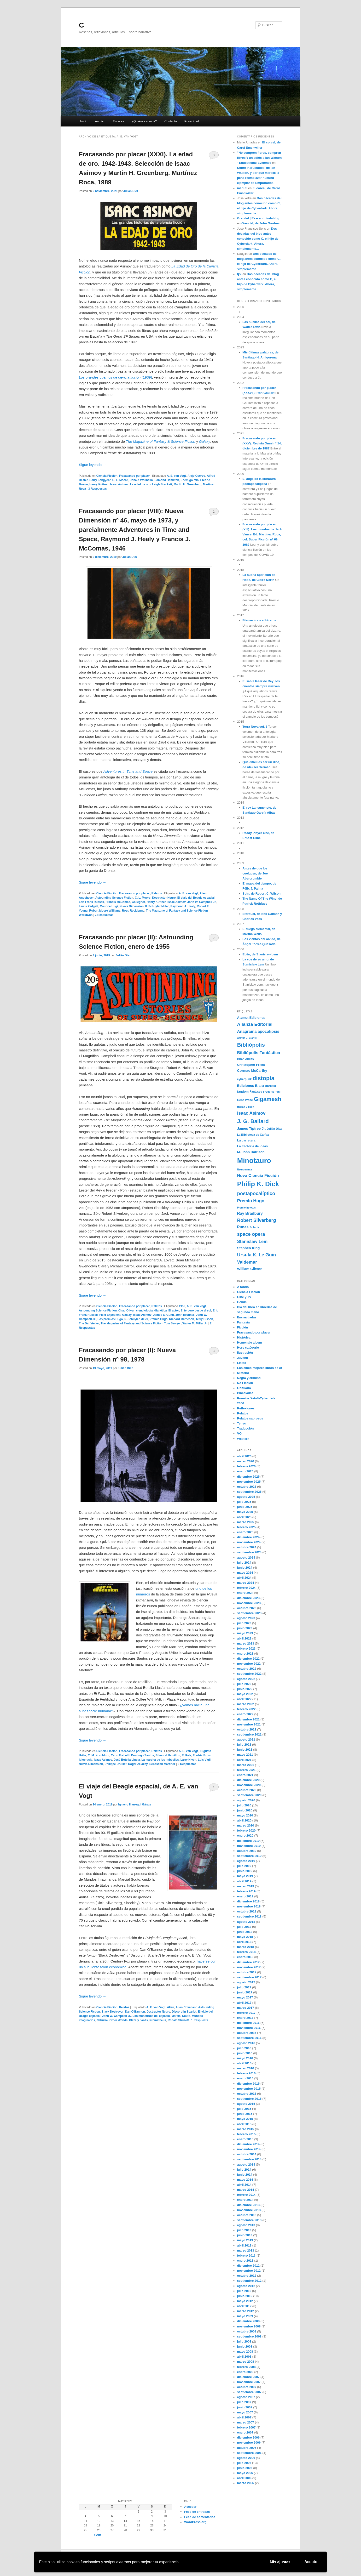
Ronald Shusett (178, 2020)
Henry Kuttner (99, 484)
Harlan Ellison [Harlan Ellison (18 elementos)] (245, 1106)
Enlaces (118, 121)
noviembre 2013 (249, 2210)
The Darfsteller (89, 1323)
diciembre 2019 (248, 1841)
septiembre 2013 (249, 2220)
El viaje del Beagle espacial (196, 897)
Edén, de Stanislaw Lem (260, 954)
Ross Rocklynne (133, 910)
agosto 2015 (246, 2103)
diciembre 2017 (248, 1962)
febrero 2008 (246, 2367)
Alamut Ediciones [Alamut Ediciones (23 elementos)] (251, 1018)
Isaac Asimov (119, 484)
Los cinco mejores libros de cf (259, 1368)
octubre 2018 (246, 1911)
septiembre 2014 (249, 2159)
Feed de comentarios (199, 2517)
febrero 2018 (246, 1952)
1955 (182, 1306)
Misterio (243, 1373)
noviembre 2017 (249, 1967)
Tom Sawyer (172, 1323)
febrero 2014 (246, 2194)
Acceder (190, 2506)
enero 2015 (245, 2139)
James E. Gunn (163, 1314)
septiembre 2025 (249, 1491)
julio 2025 (244, 1502)
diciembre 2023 (248, 1598)
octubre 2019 (246, 1851)
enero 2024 (245, 1592)
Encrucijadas (246, 1317)
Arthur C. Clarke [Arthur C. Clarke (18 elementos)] (247, 1037)
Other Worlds (118, 2020)
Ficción (242, 1327)
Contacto (170, 121)
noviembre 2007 (249, 2382)
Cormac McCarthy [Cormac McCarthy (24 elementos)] (252, 1070)
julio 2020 (244, 1805)
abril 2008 (244, 2356)
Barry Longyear (100, 480)
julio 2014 (244, 2169)
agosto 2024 (246, 1557)
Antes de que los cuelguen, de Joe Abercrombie (255, 873)
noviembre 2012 (249, 2270)
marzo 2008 (245, 2361)
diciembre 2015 (248, 2083)
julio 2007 (244, 2402)
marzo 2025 (245, 1522)
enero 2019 (245, 1896)
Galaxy (127, 1314)
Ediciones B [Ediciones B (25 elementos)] (247, 1086)
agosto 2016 (246, 2043)
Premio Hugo (159, 1319)
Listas (241, 1363)
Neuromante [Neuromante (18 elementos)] (244, 1169)
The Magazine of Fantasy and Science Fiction (177, 910)
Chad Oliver (126, 1310)
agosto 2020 (246, 1800)
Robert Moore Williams (104, 910)
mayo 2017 (245, 1997)
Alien (202, 893)
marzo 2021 (245, 1765)
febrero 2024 (246, 1587)
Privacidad (191, 121)
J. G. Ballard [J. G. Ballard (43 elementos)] (253, 1121)
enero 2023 (245, 1653)
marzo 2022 (245, 1704)
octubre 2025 (246, 1486)
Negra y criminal (249, 1378)
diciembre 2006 (248, 2437)
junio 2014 (244, 2174)
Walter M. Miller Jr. (195, 1323)
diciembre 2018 (248, 1901)
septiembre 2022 (249, 1673)
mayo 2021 (245, 1754)
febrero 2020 (246, 1830)
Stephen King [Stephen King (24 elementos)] (248, 1248)
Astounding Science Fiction (114, 897)
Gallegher (138, 902)
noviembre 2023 (249, 1603)
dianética (160, 1310)
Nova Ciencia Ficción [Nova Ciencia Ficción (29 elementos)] (258, 1175)
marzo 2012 (245, 2311)
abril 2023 (244, 1638)
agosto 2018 (246, 1921)
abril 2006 (244, 2478)
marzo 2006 (245, 2483)
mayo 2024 (245, 1572)
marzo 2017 (245, 2007)
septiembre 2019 (249, 1856)
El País (186, 1755)
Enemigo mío (190, 480)
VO (239, 1433)
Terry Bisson (204, 1319)
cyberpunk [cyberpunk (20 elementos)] (244, 1079)
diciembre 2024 (248, 1537)
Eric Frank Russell (91, 902)
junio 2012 (244, 2296)
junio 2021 (244, 1749)
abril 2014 (244, 2184)
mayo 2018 (245, 1937)
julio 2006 (244, 2463)
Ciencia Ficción (106, 475)
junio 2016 (244, 2053)
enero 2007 (245, 2432)
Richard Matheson (181, 1319)
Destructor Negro (164, 897)
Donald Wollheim (141, 480)
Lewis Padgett (88, 906)
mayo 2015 (245, 2119)
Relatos (156, 893)
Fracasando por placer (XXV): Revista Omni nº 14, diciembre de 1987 (262, 443)
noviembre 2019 (249, 1846)
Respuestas (97, 488)
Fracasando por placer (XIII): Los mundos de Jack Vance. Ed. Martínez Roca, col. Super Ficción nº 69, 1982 (262, 534)
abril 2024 (244, 1577)
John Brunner (184, 1314)
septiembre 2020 (249, 1795)
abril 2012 (244, 2306)
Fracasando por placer (134, 475)
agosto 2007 (246, 2397)
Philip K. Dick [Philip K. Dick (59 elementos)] (258, 1184)
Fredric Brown (202, 1755)
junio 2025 (244, 1507)
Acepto (310, 2562)
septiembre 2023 (249, 1613)
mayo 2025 (245, 1512)
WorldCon (86, 915)
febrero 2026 (246, 1466)
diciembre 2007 (248, 2377)
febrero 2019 (246, 1891)
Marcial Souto (180, 2016)
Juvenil (242, 1358)
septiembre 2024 (249, 1552)
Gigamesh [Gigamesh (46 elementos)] (267, 1099)
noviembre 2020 (249, 1785)
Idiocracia (85, 1759)
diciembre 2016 (248, 2023)
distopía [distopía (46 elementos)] (263, 1078)
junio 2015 (244, 2114)
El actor (173, 1310)
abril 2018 (244, 1942)
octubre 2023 (246, 1608)
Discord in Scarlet (184, 2011)
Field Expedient (110, 1314)
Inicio (83, 121)
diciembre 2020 (248, 1780)
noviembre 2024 (249, 1542)
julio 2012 (244, 2291)
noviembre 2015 (249, 2088)
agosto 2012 (246, 2286)
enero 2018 (245, 1957)
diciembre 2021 (248, 1719)
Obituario (244, 1388)
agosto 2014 (246, 2164)
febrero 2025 (246, 1527)
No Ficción (245, 1383)
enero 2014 (245, 2200)
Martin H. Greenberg (187, 484)
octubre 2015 (246, 2093)
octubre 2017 (246, 1972)
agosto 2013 (246, 2225)
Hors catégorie (248, 1347)
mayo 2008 (245, 2351)
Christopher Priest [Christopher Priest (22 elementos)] (251, 1065)
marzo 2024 (245, 1582)
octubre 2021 (246, 1729)
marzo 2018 (245, 1947)
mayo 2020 (245, 1815)
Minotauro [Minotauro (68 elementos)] (254, 1160)
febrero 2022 (246, 1709)
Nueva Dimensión (131, 906)
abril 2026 (244, 1456)
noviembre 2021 (249, 1724)
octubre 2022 (246, 1668)
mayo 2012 (245, 2301)
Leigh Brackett (162, 484)
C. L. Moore (120, 480)
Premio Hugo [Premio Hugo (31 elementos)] (250, 1200)
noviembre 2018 (249, 1906)
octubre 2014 (246, 2154)
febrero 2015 (246, 2134)
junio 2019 (244, 1871)
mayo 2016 (245, 2058)
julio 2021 (244, 1744)
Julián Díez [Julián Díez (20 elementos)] (274, 1128)
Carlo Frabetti (120, 1755)
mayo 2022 (245, 1694)
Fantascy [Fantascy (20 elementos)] (256, 1091)
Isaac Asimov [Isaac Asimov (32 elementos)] (251, 1113)
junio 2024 (244, 1567)
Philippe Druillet (115, 1764)
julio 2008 (244, 2341)
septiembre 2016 (249, 2038)
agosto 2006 (246, 2458)
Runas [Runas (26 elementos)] (243, 1227)
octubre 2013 (246, 2215)
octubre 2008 (246, 2331)
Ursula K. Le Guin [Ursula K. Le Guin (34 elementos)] (256, 1254)
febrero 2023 (246, 1648)
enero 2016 (245, 2078)
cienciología (144, 1310)
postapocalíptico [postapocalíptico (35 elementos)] (256, 1193)
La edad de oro (140, 484)
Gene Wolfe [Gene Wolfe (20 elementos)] (245, 1100)
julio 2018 (244, 1927)
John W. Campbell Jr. (201, 902)
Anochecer (86, 897)
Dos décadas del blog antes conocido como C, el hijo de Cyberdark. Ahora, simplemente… (258, 239)
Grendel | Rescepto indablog (258, 218)
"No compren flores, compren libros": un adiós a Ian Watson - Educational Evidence (259, 158)
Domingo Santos (142, 1755)
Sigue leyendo (92, 465)
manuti (242, 188)
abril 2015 (244, 2124)
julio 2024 (244, 1562)
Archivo (100, 121)
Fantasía (243, 1322)
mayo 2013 (245, 2240)
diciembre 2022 (248, 1658)
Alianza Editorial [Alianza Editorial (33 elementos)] (255, 1024)
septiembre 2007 (249, 2392)
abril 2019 (244, 1881)
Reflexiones (246, 1408)
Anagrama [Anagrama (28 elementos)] (246, 1031)
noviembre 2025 (249, 1481)
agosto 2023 (246, 1618)
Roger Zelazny (138, 1764)
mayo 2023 (245, 1633)
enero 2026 (245, 1471)
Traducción (245, 1428)
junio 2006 (244, 2468)
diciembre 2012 (248, 2265)
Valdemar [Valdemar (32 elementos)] (247, 1262)
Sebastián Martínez (162, 1764)
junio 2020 (244, 1810)
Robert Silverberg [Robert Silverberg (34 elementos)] (256, 1220)
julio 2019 (244, 1866)
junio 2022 (244, 1689)
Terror (241, 1423)
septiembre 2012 (249, 2280)
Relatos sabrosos (250, 1418)
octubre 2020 (246, 1790)
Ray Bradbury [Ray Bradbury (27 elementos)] (250, 1213)
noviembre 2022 (249, 1663)
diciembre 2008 (248, 2321)
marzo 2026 (245, 1461)
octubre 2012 (246, 2275)
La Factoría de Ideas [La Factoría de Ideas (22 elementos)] (252, 1146)
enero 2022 (245, 1714)
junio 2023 (244, 1628)
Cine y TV (244, 1297)
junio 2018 (244, 1932)
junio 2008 (244, 2346)
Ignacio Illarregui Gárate (134, 1804)
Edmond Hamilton (166, 480)
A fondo (243, 1287)
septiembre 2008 (249, 2336)
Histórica (243, 1337)
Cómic (242, 1302)
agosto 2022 (246, 1679)
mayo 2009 (245, 2316)
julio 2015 (244, 2109)
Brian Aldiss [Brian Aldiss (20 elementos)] (245, 1059)
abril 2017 (244, 2002)
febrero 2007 (246, 2427)
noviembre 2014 (249, 2149)
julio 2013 (244, 2230)
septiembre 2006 (249, 2453)
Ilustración (245, 1352)
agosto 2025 (246, 1496)
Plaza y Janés (138, 2020)
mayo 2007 (245, 2412)
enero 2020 (245, 1835)
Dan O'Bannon (135, 2011)
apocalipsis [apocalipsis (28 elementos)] (268, 1031)
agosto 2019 (246, 1861)
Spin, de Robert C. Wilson (262, 893)
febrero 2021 (246, 1770)
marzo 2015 (245, 2129)
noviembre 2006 (249, 2442)
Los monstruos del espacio (151, 2016)
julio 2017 (244, 1987)
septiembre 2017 (249, 1977)
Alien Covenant (186, 2007)
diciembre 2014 (248, 2144)
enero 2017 (245, 2018)
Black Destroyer (112, 2011)
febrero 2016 (246, 2073)
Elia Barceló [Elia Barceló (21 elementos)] (267, 1086)
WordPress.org (195, 2522)
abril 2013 (244, 2245)
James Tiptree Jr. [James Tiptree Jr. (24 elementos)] (251, 1128)
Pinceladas (245, 1393)
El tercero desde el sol (195, 1310)
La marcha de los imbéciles (160, 1759)
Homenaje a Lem (249, 1342)
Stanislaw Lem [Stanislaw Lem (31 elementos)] (252, 1241)
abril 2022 (244, 1699)
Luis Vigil (204, 1759)
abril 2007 (244, 2417)
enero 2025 (245, 1532)
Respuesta (199, 2020)
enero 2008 (245, 2372)
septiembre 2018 (249, 1916)
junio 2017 (244, 1992)
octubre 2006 (246, 2448)
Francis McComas (117, 902)
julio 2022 (244, 1684)
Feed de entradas (197, 2512)
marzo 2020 (245, 1825)
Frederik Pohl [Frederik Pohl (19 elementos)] (271, 1091)
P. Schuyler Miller (157, 906)
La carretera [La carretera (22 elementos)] (246, 1140)
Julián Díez (130, 191)
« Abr (97, 2534)
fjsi (239, 274)
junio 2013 (244, 2235)
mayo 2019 (245, 1876)
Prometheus (158, 2020)
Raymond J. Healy (182, 906)
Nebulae (102, 2020)
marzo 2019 (245, 1886)
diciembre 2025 (248, 1476)
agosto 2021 (246, 1739)
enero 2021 (245, 1775)
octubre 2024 (246, 1547)
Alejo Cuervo (196, 475)
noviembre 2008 (249, 2326)
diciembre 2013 (248, 2205)
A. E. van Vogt (176, 475)
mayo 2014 (245, 2179)
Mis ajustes (280, 2562)
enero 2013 (245, 2260)
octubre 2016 (246, 2033)
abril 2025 (244, 1517)
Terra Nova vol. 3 (255, 726)
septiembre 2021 (249, 1734)
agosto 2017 (246, 1982)
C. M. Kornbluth (98, 1755)
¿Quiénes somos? (144, 121)
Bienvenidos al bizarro (259, 620)
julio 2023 (244, 1623)
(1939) (115, 377)
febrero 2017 (246, 2012)
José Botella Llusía (127, 1759)
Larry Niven (188, 1759)
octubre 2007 (246, 2387)
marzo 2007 (245, 2422)
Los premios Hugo (110, 1319)
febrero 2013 (246, 2255)
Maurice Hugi (109, 906)
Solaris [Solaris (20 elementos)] (254, 1227)
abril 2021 (244, 1760)
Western (243, 1439)
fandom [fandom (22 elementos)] (243, 1091)
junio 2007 (244, 2407)
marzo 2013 (245, 2250)
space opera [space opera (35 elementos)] (251, 1234)
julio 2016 (244, 2048)
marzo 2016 (245, 2068)
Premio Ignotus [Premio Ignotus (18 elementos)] (246, 1207)
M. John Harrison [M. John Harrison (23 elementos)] (250, 1152)
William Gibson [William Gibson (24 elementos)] (249, 1269)
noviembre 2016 (249, 2028)
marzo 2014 (245, 2189)
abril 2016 (244, 2063)
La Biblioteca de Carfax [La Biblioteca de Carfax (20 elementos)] (253, 1134)
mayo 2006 (245, 2473)
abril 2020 (244, 1820)
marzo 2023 (245, 1643)
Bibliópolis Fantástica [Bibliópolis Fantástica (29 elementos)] (258, 1052)
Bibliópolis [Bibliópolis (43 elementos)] (251, 1045)
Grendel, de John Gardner (260, 223)
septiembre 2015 (249, 2098)
